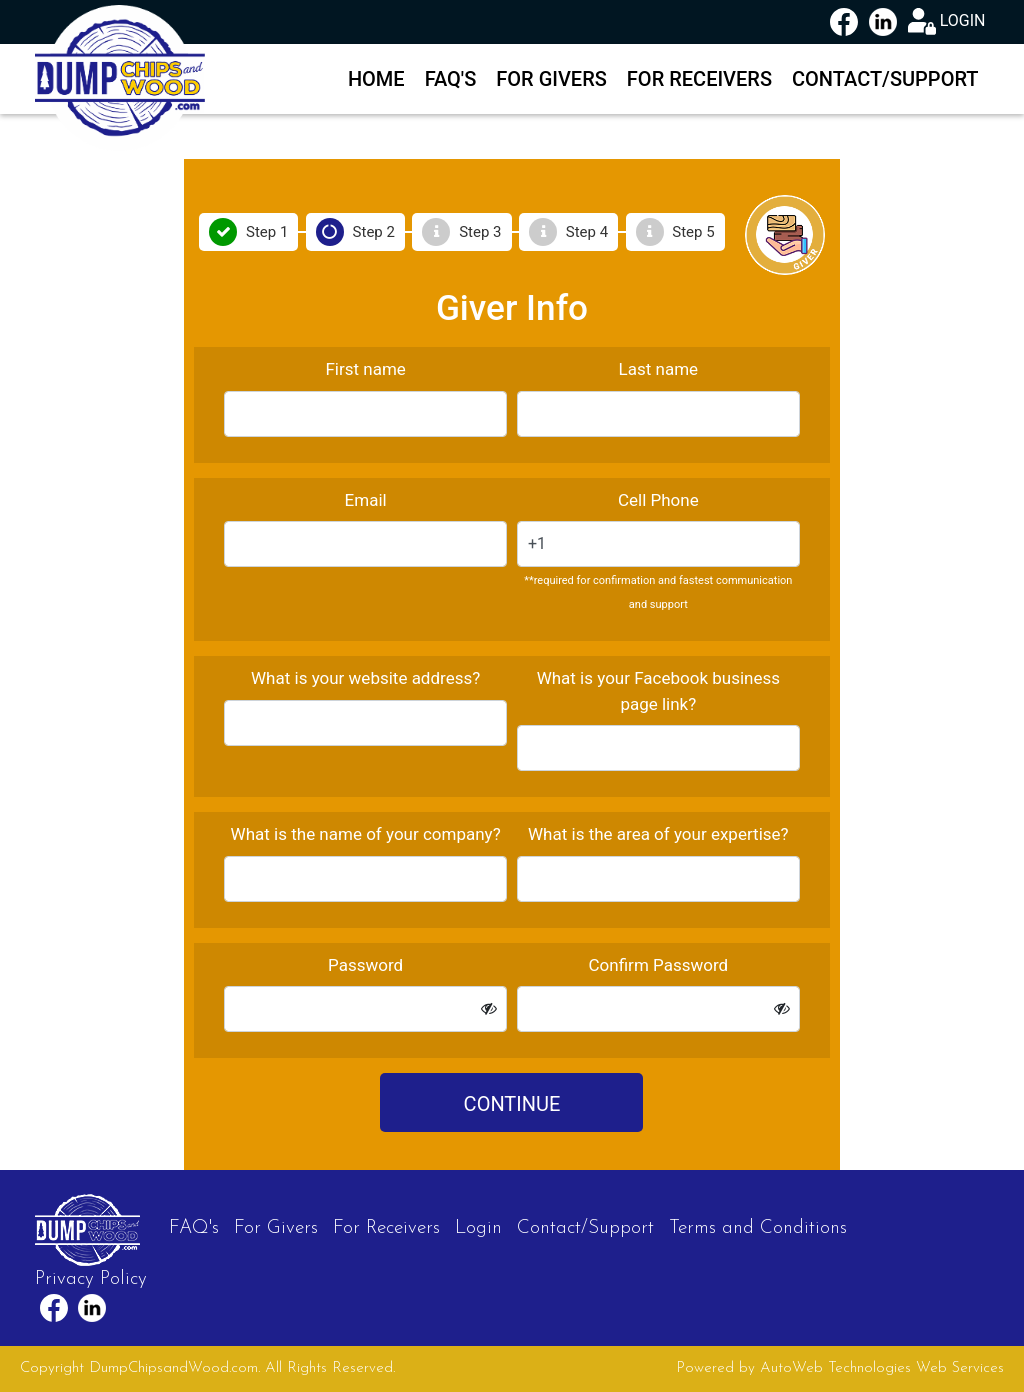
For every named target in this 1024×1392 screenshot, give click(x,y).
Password (365, 965)
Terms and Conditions (758, 1228)
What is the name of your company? (366, 834)
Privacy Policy (91, 1279)
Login (478, 1228)
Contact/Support (885, 79)
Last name (659, 369)
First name (365, 369)
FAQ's (451, 79)
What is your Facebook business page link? (658, 691)
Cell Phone (658, 500)
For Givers (551, 79)
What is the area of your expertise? (658, 834)
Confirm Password (659, 965)
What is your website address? (365, 678)
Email (366, 500)
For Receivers (699, 79)
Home (376, 79)
